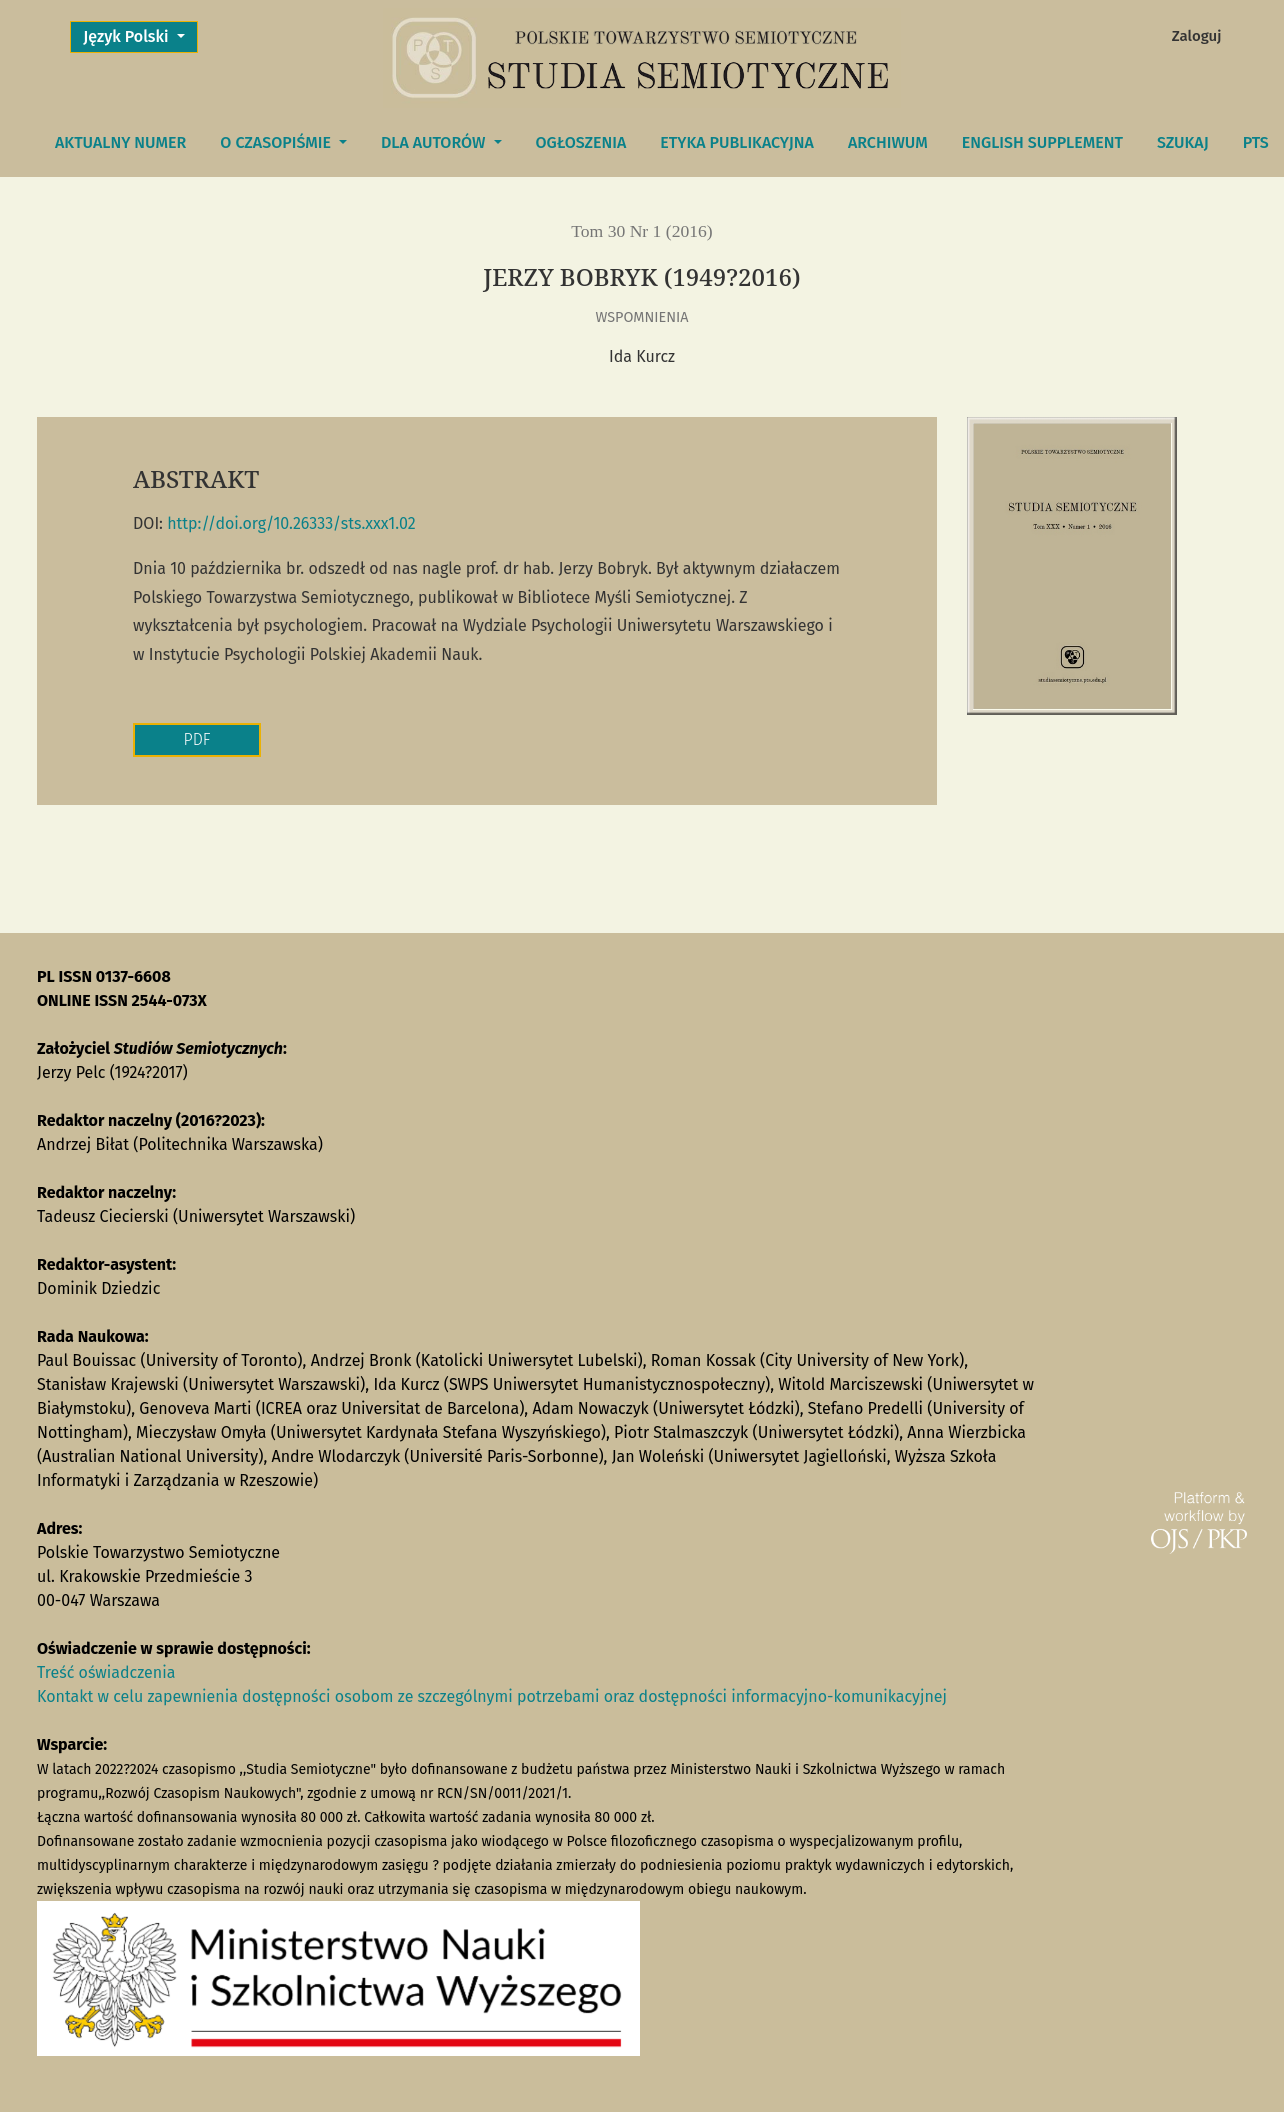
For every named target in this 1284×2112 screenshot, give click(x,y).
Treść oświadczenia (106, 1672)
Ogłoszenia (581, 142)
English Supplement (1042, 142)
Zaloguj (1197, 36)
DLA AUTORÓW (435, 142)
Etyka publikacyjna (737, 142)
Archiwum (888, 142)
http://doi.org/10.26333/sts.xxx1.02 (291, 523)
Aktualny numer (120, 142)
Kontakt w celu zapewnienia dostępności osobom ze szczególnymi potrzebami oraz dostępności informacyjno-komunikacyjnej (492, 1696)
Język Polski (140, 35)
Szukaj (1183, 142)
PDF (197, 739)
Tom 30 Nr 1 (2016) (641, 231)
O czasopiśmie (277, 142)
